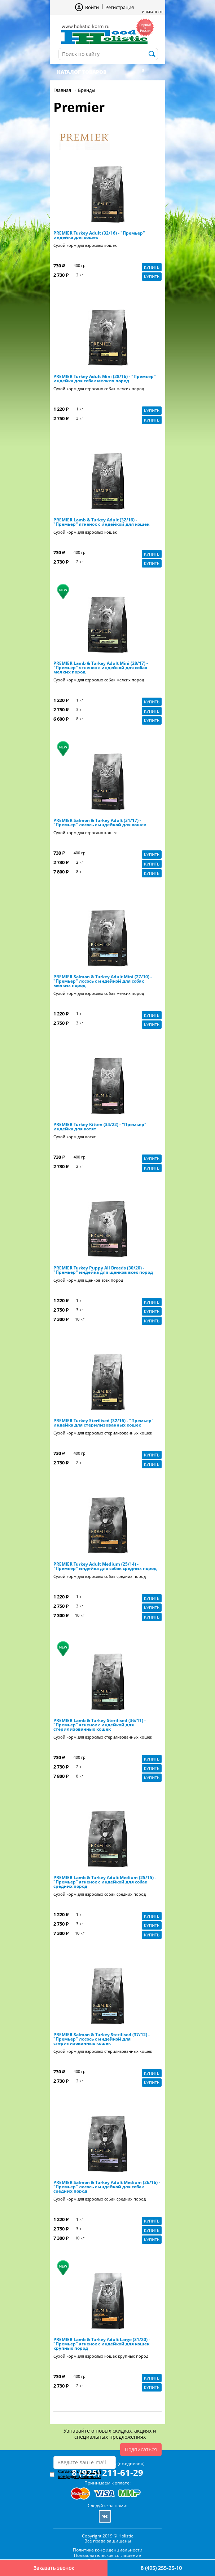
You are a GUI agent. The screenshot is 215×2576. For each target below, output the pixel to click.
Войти (92, 7)
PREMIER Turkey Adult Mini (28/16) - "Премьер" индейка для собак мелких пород (104, 378)
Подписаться (141, 2449)
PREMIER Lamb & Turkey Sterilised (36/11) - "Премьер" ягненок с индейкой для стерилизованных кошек (99, 1724)
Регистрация (119, 7)
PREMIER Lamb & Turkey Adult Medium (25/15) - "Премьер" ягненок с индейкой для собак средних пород (104, 1882)
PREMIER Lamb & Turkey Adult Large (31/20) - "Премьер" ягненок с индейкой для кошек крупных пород (101, 2343)
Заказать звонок (54, 2567)
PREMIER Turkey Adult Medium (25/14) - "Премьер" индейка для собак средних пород (105, 1566)
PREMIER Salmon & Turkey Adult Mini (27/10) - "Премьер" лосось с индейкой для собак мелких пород (102, 981)
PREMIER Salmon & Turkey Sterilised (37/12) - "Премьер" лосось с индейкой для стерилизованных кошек (101, 2039)
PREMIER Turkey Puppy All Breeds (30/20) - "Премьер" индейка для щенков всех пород (103, 1270)
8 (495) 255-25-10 (161, 2567)
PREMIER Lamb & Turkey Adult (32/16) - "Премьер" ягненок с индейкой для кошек (101, 522)
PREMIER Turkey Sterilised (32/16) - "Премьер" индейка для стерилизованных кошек (103, 1423)
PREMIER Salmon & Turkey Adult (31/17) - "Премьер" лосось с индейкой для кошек (99, 822)
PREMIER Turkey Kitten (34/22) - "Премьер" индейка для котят (99, 1126)
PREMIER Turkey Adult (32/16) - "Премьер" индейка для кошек (99, 235)
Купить (151, 267)
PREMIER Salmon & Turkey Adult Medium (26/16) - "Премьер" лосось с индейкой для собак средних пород (106, 2186)
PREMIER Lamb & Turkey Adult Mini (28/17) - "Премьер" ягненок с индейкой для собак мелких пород (100, 667)
